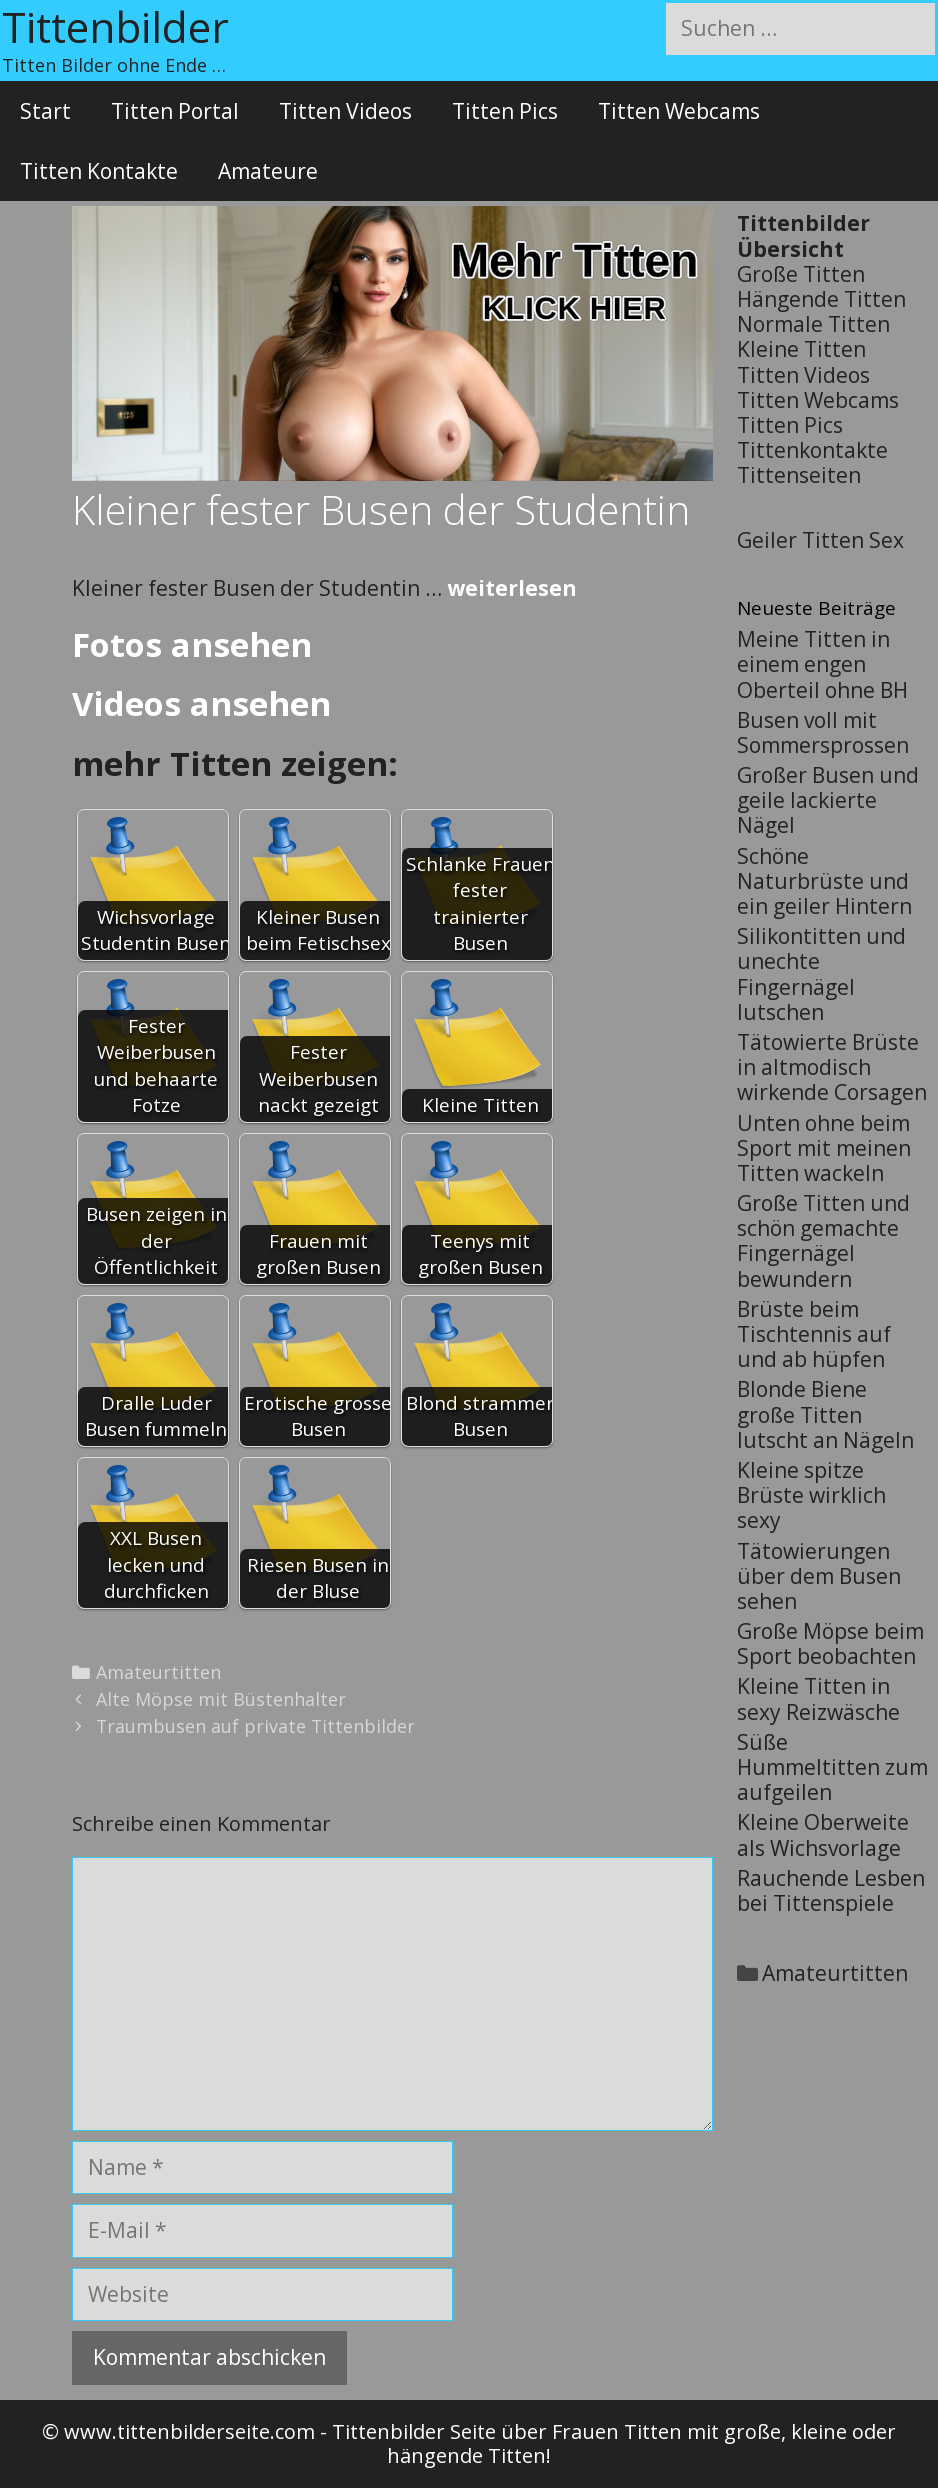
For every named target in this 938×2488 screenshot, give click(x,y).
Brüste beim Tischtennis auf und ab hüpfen (814, 1334)
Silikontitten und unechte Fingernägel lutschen (821, 974)
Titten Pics (505, 111)
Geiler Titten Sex (820, 540)
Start (45, 111)
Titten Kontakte (99, 171)
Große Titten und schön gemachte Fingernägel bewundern (823, 1241)
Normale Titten (813, 324)
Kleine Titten (801, 349)
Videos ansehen (201, 703)
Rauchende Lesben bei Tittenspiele (831, 1890)
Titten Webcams (679, 111)
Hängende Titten (821, 299)
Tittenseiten (799, 475)
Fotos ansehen (192, 644)
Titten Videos (345, 111)
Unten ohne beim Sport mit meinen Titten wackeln (824, 1148)
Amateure (268, 171)
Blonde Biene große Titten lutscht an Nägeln (825, 1414)
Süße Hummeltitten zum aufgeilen (832, 1767)
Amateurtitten (158, 1672)
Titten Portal (175, 111)
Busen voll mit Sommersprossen (823, 732)
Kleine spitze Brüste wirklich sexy (811, 1495)
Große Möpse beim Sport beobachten (830, 1643)
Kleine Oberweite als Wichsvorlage (823, 1834)
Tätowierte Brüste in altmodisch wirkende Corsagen (832, 1067)
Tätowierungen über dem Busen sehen (819, 1576)
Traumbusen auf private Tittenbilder (255, 1726)
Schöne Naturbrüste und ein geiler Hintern (824, 881)
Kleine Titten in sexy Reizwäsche (818, 1698)
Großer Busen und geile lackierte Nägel (828, 800)
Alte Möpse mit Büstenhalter (221, 1699)
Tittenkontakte (812, 450)
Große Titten (801, 274)
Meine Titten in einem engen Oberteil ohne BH (822, 664)
